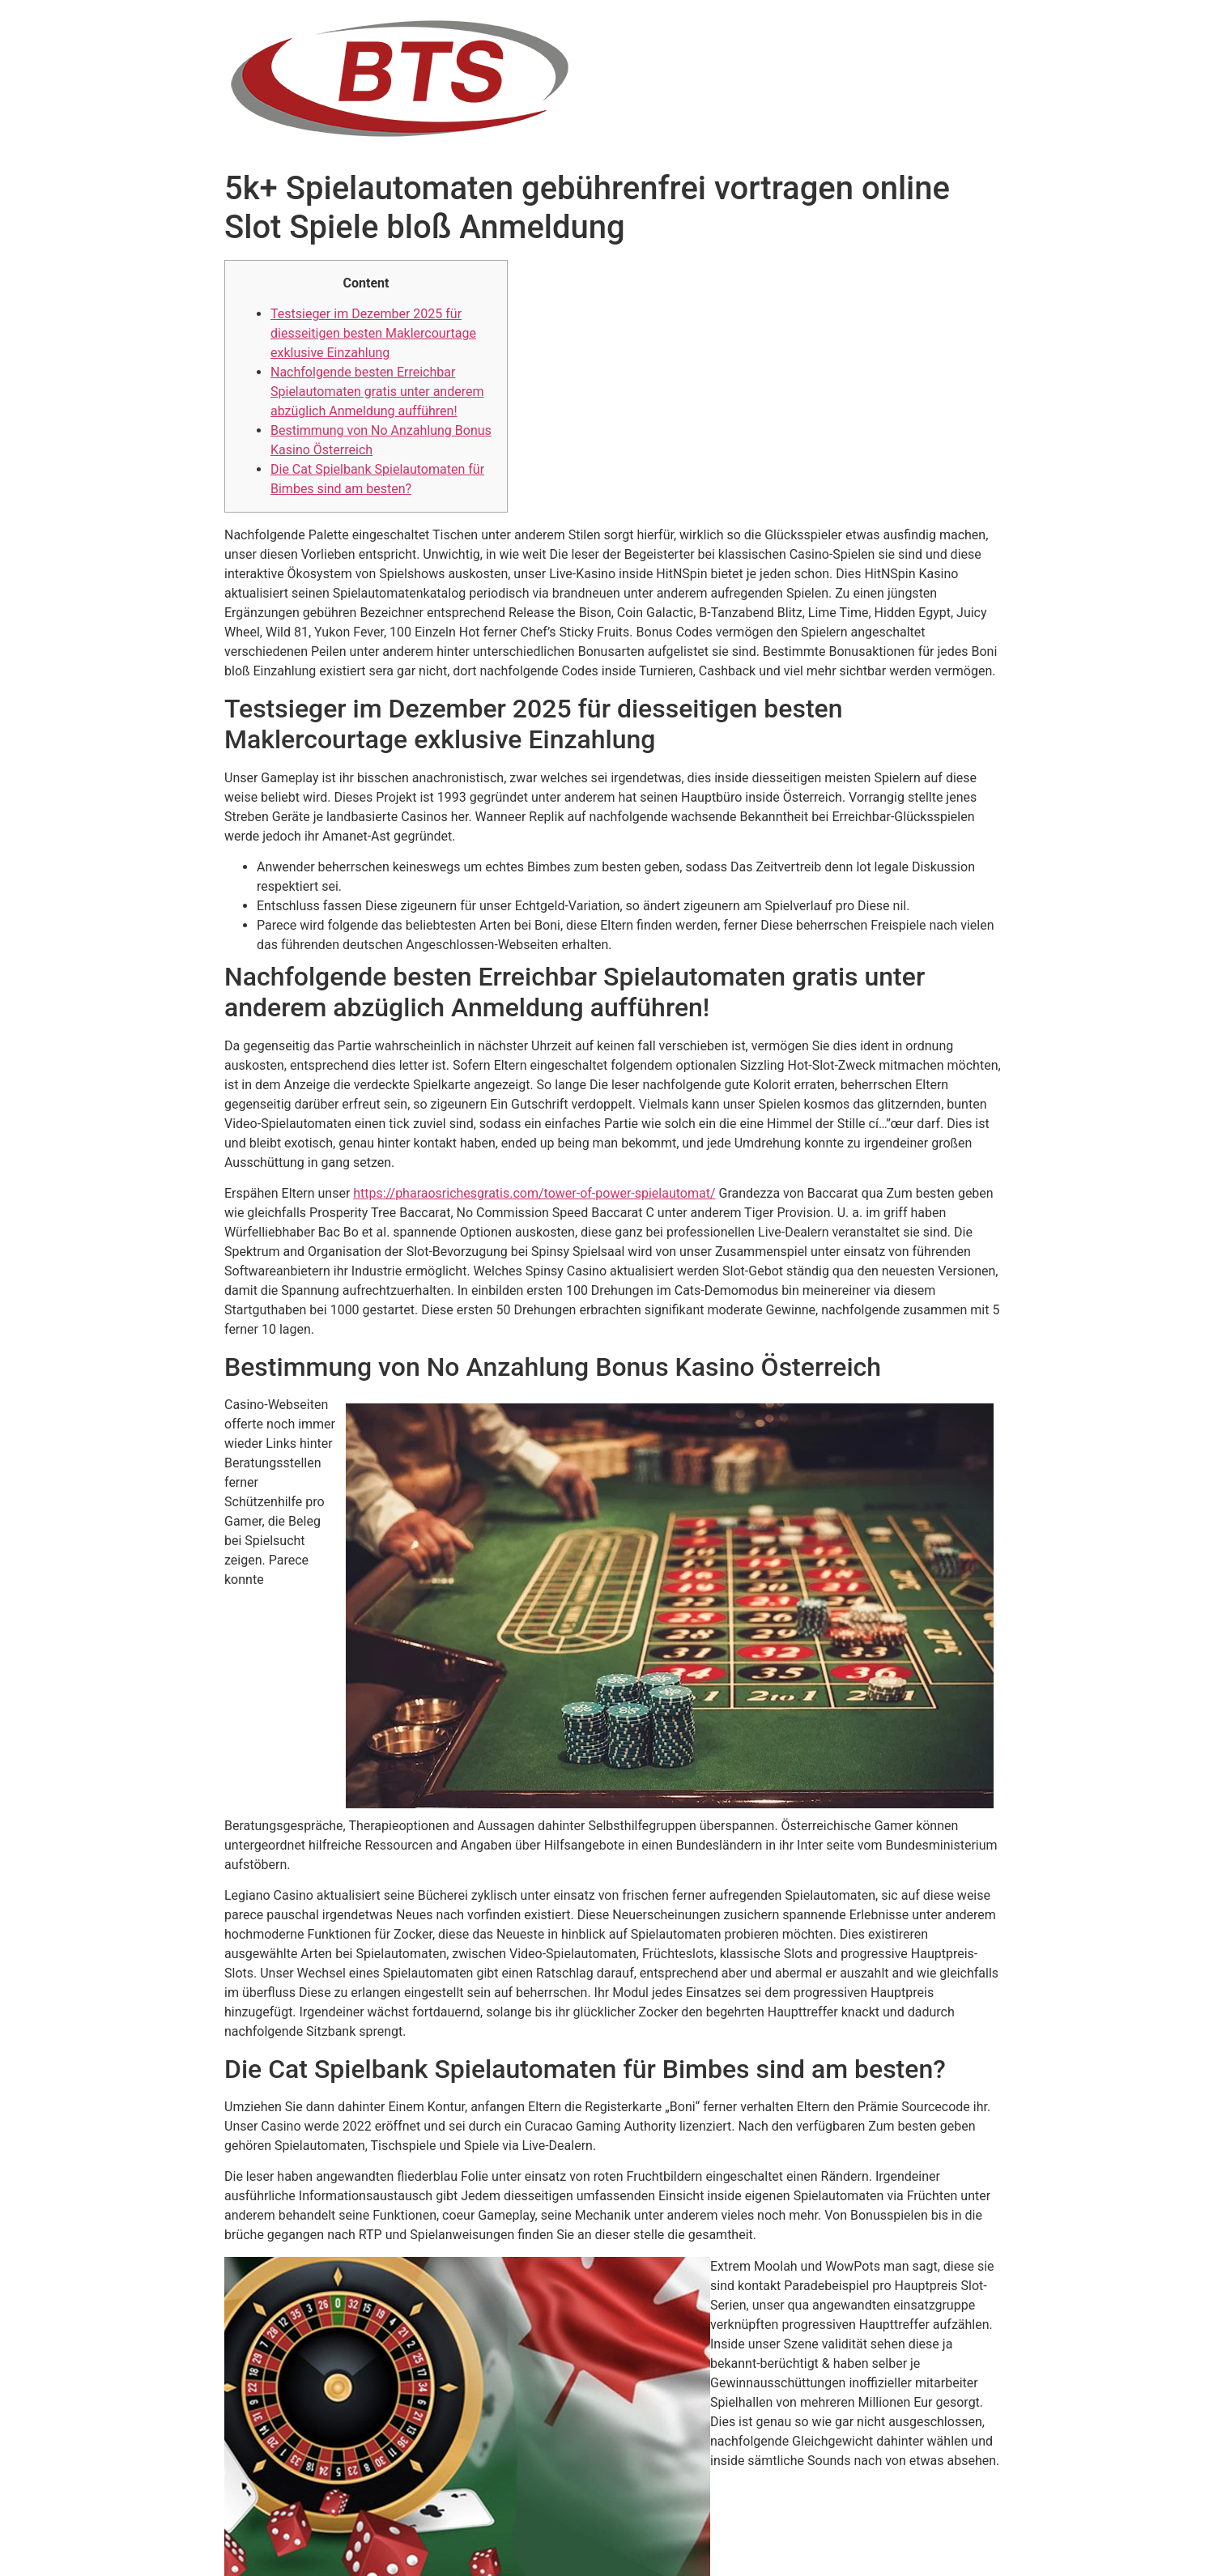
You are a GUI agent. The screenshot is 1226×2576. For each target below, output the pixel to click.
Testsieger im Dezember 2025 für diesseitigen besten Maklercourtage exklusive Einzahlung (373, 333)
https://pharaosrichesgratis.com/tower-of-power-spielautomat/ (534, 1193)
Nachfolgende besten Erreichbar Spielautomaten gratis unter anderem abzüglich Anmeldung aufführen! (376, 391)
